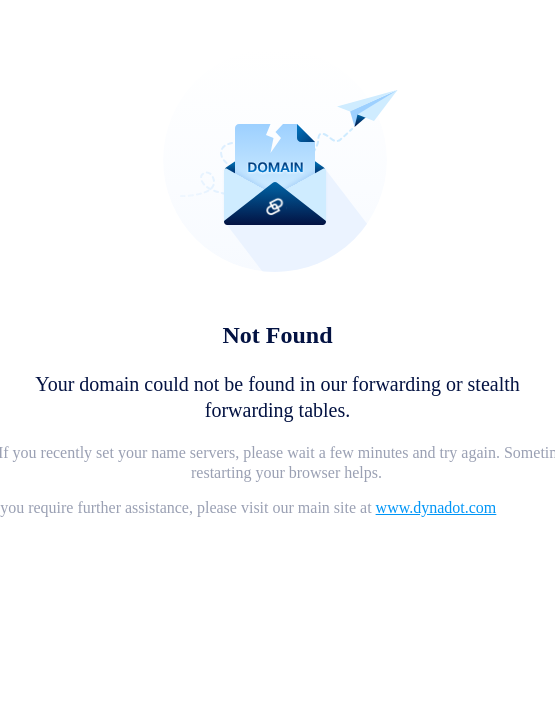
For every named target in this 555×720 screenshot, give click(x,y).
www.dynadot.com (436, 507)
